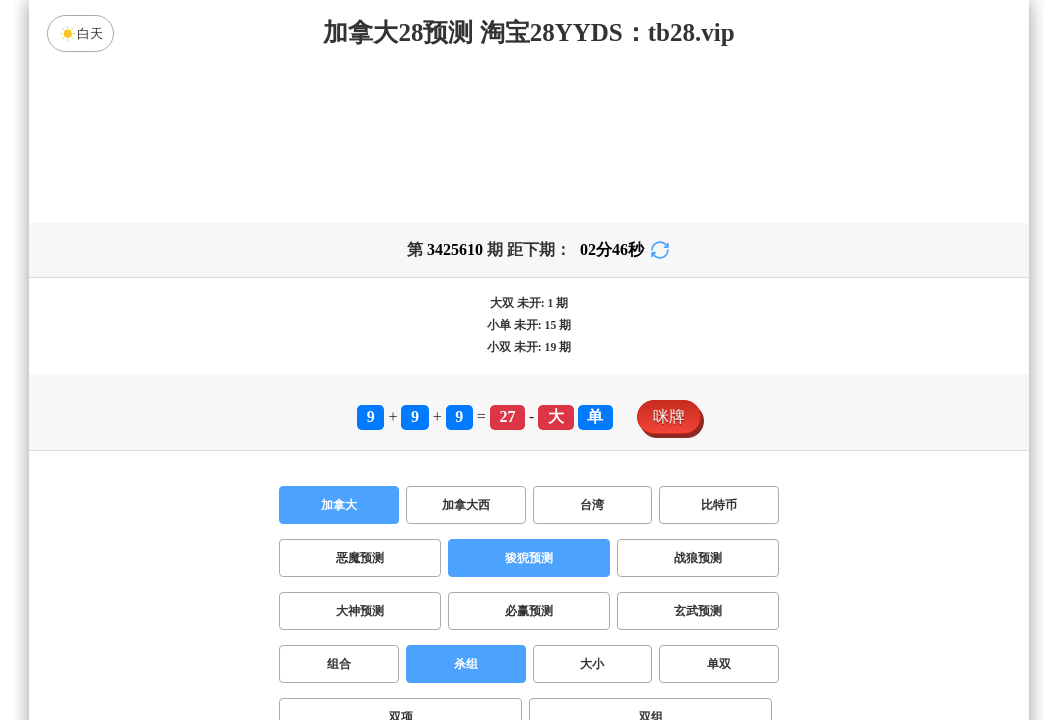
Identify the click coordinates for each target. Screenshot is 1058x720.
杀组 (466, 664)
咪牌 (669, 416)
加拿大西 (466, 505)
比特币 (719, 505)
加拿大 (339, 505)
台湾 (592, 505)
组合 (339, 664)
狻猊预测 (529, 558)
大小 (592, 664)
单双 (719, 664)
